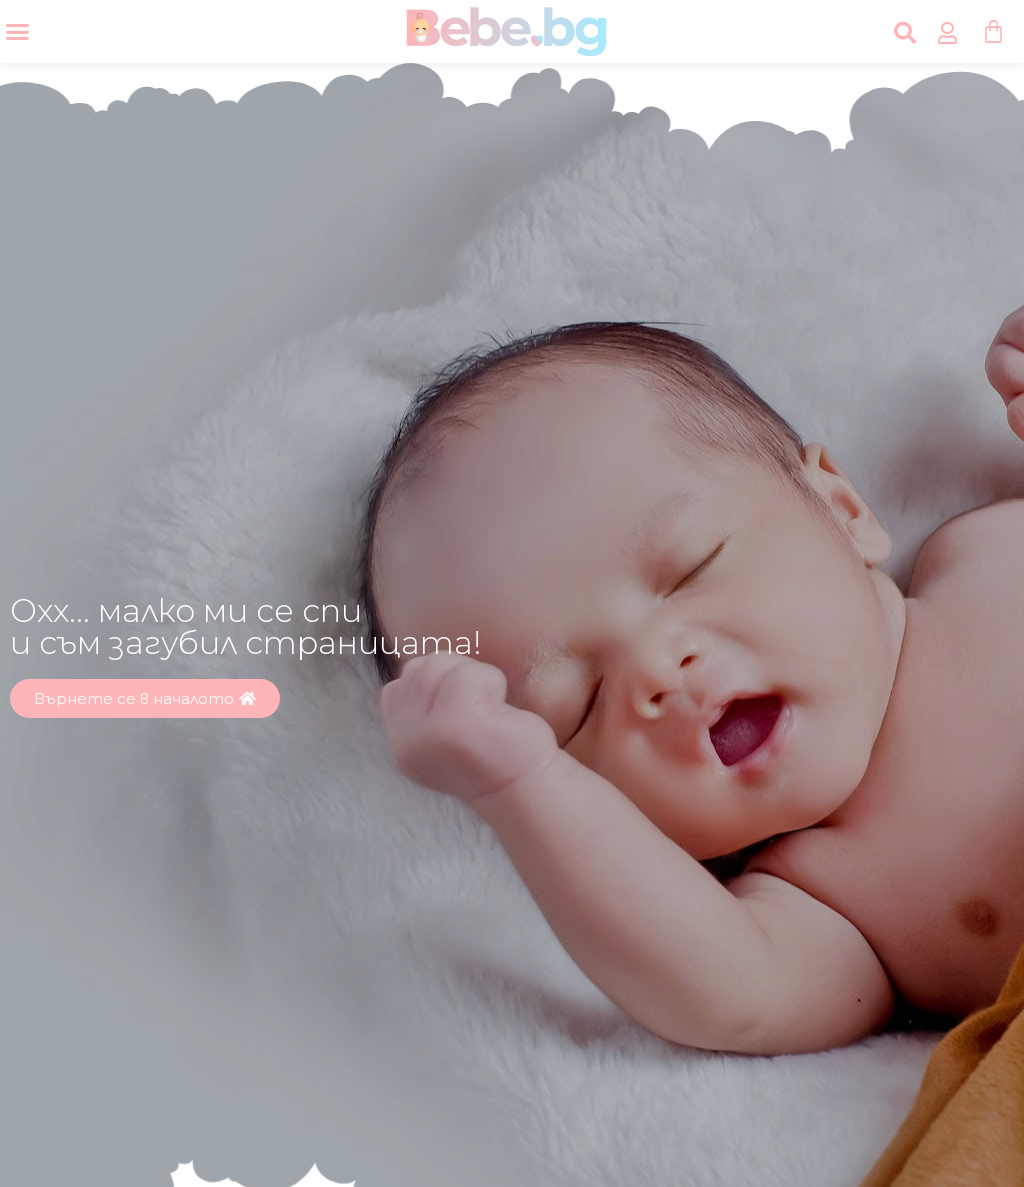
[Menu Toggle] (17, 31)
